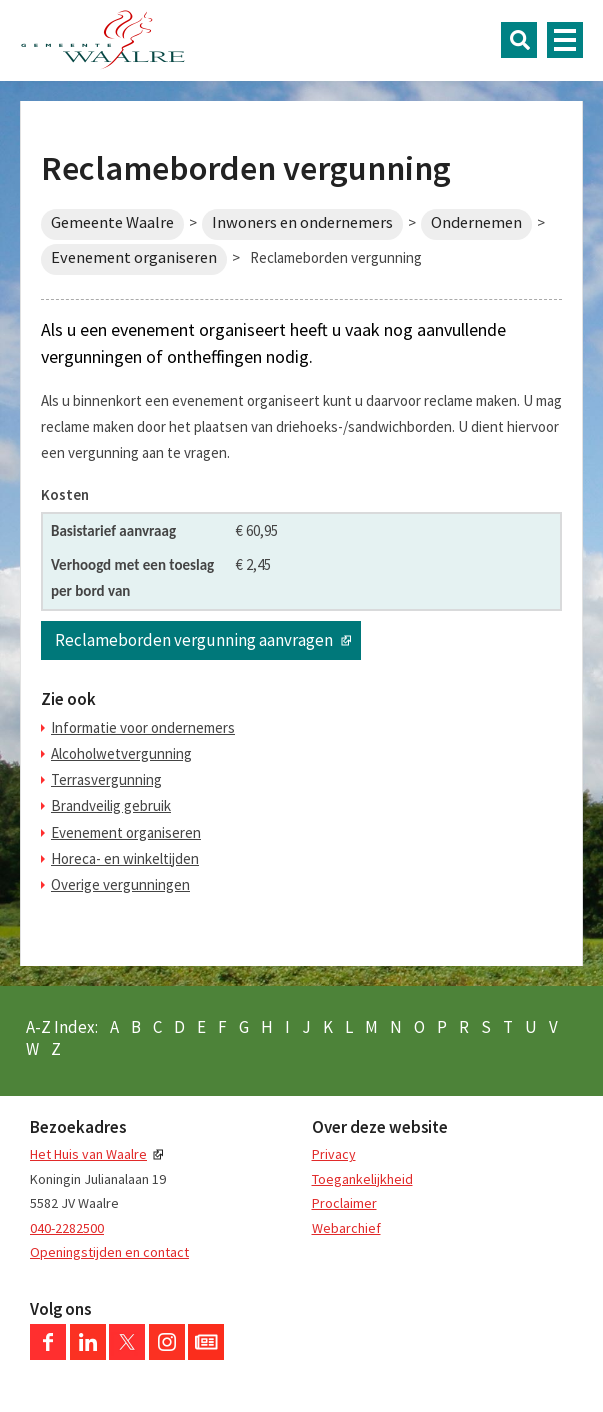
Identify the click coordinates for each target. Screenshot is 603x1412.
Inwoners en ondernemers (302, 222)
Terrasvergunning (106, 779)
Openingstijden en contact (109, 1252)
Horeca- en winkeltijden (125, 858)
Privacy (334, 1154)
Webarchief (346, 1228)
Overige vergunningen (120, 884)
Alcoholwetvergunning (121, 753)
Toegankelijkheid (362, 1179)
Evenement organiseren (134, 257)
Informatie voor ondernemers (143, 727)
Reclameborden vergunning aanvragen (194, 640)
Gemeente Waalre (112, 222)
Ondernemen (476, 222)
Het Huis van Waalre (88, 1154)
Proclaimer (344, 1203)
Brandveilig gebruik (111, 805)
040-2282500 (67, 1228)
